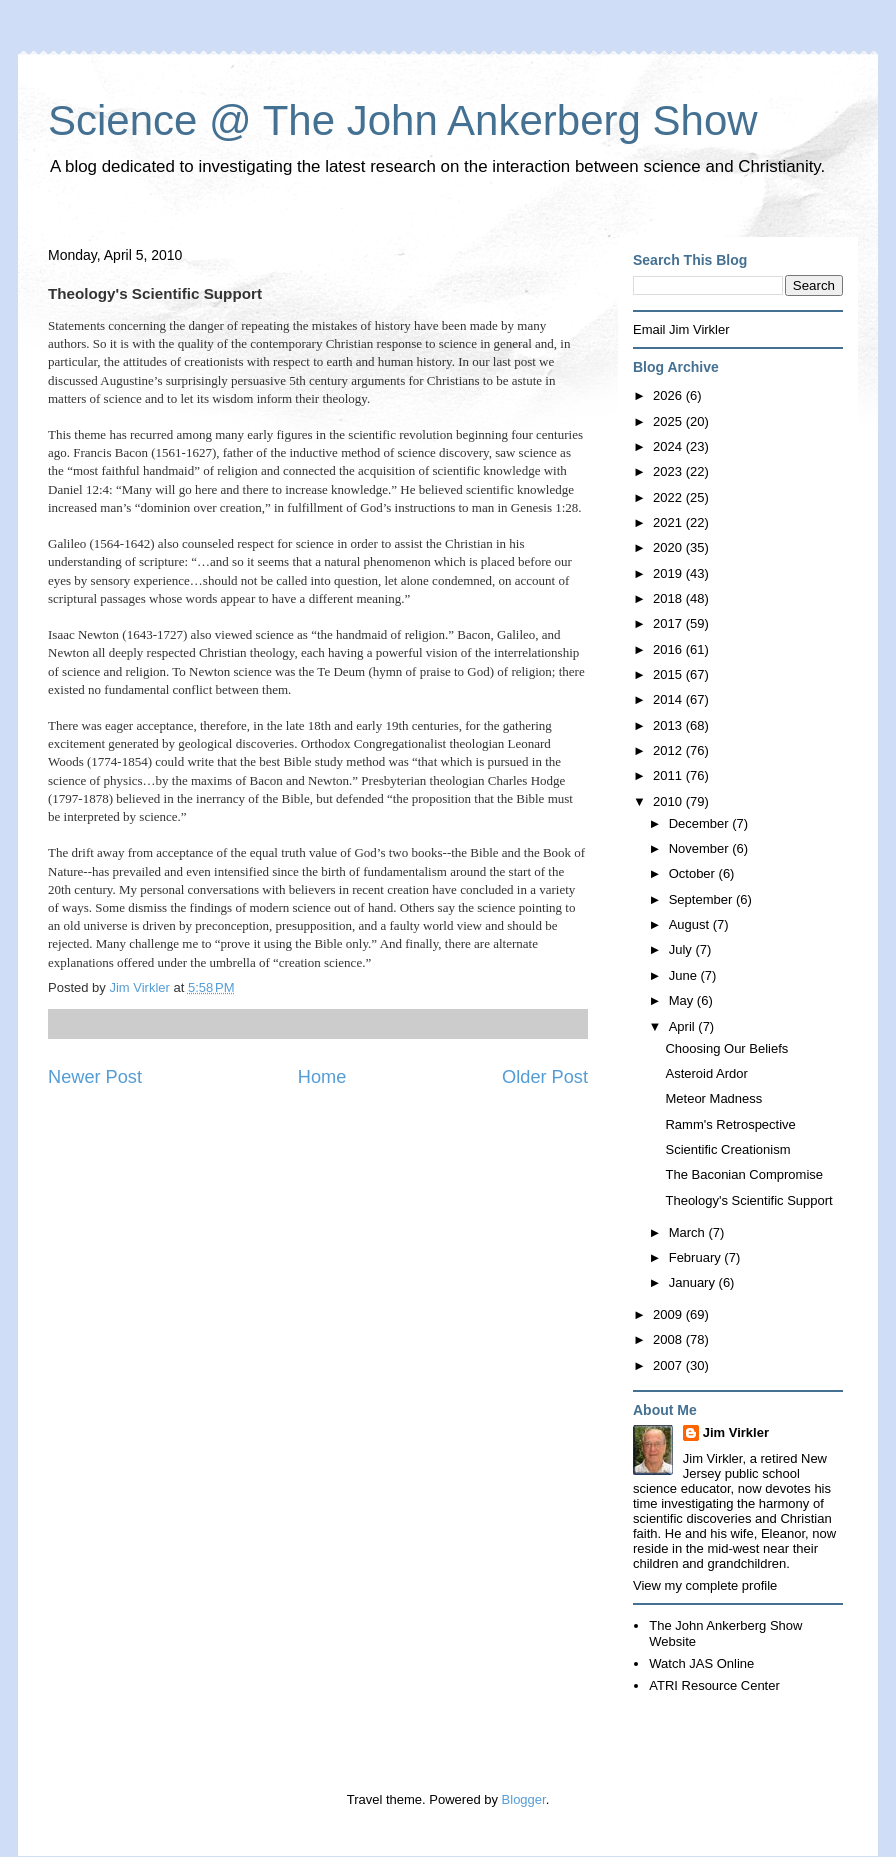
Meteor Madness (713, 1098)
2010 (669, 801)
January (694, 1282)
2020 (669, 547)
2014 (669, 699)
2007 (669, 1365)
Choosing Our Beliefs (726, 1048)
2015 (669, 674)
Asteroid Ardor (706, 1073)
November (701, 848)
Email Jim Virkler (681, 329)
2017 (669, 623)
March (689, 1232)
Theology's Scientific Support (748, 1200)
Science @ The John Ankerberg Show (403, 120)
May (683, 1000)
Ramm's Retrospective (730, 1124)
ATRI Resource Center (714, 1685)
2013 (669, 725)
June (685, 975)
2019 (669, 573)
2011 (669, 775)
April (684, 1026)
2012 (669, 750)
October (694, 873)
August (691, 924)
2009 (669, 1314)
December (701, 823)
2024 (669, 446)
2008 (669, 1339)
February (697, 1257)
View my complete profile (705, 1585)
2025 (669, 421)
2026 (669, 395)
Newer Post (95, 1077)
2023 (669, 471)
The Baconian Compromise (744, 1174)
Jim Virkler (736, 1432)
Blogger (524, 1799)
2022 (669, 497)
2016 (669, 649)
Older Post (545, 1077)
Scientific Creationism (727, 1149)
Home (322, 1077)
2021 (669, 522)
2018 (669, 598)
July (682, 949)
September (702, 899)
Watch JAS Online (701, 1663)
